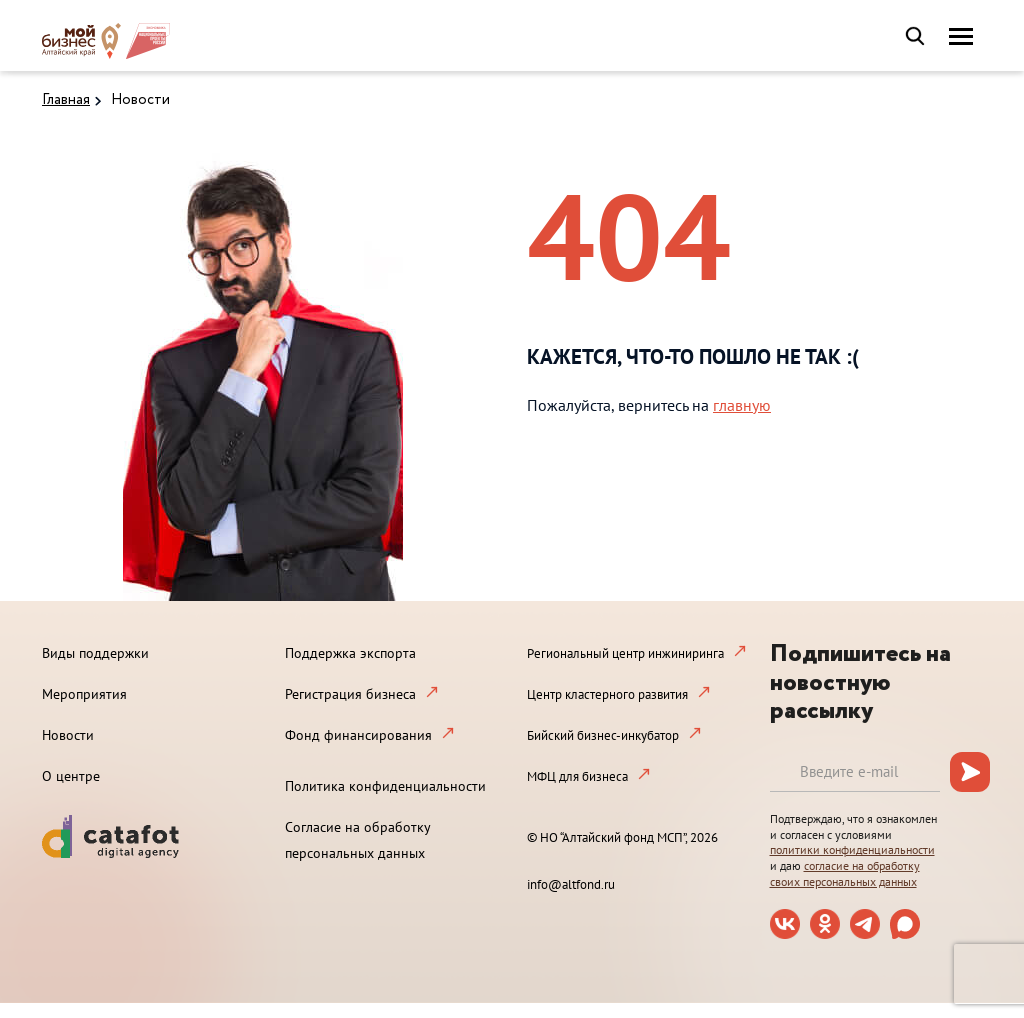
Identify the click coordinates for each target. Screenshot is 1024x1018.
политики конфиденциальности (852, 849)
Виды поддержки (95, 653)
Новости (140, 100)
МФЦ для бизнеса (577, 776)
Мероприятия (84, 694)
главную (742, 405)
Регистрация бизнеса (350, 694)
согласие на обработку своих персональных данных (845, 873)
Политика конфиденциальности (385, 786)
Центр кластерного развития (607, 694)
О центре (71, 776)
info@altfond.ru (571, 884)
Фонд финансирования (358, 735)
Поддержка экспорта (350, 653)
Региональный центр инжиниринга (625, 653)
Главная (66, 100)
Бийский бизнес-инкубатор (603, 735)
